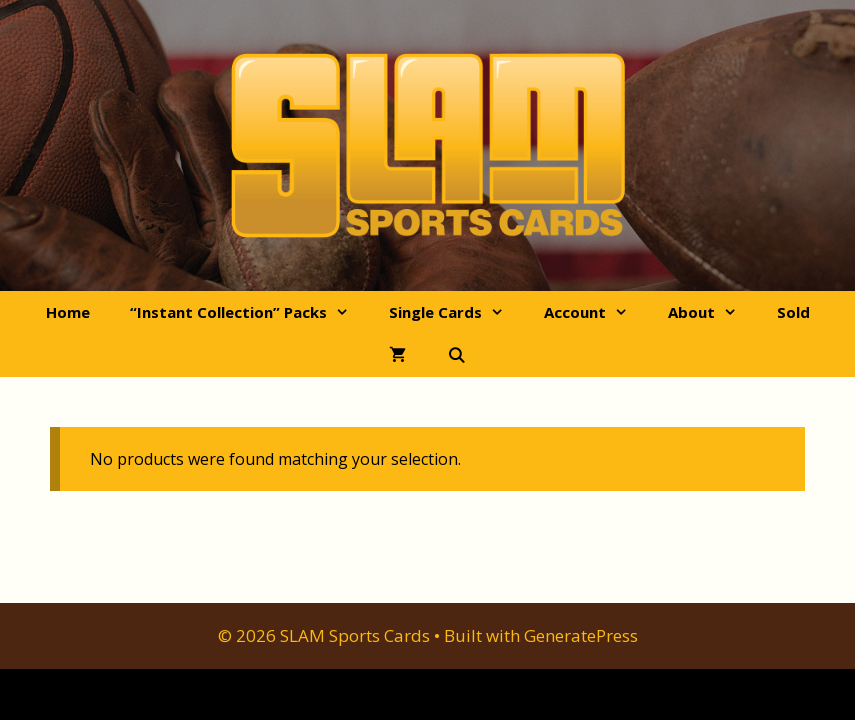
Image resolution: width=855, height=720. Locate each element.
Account (596, 312)
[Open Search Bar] (455, 355)
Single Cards (456, 312)
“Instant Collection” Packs (249, 312)
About (712, 312)
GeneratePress (581, 635)
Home (68, 312)
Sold (793, 312)
